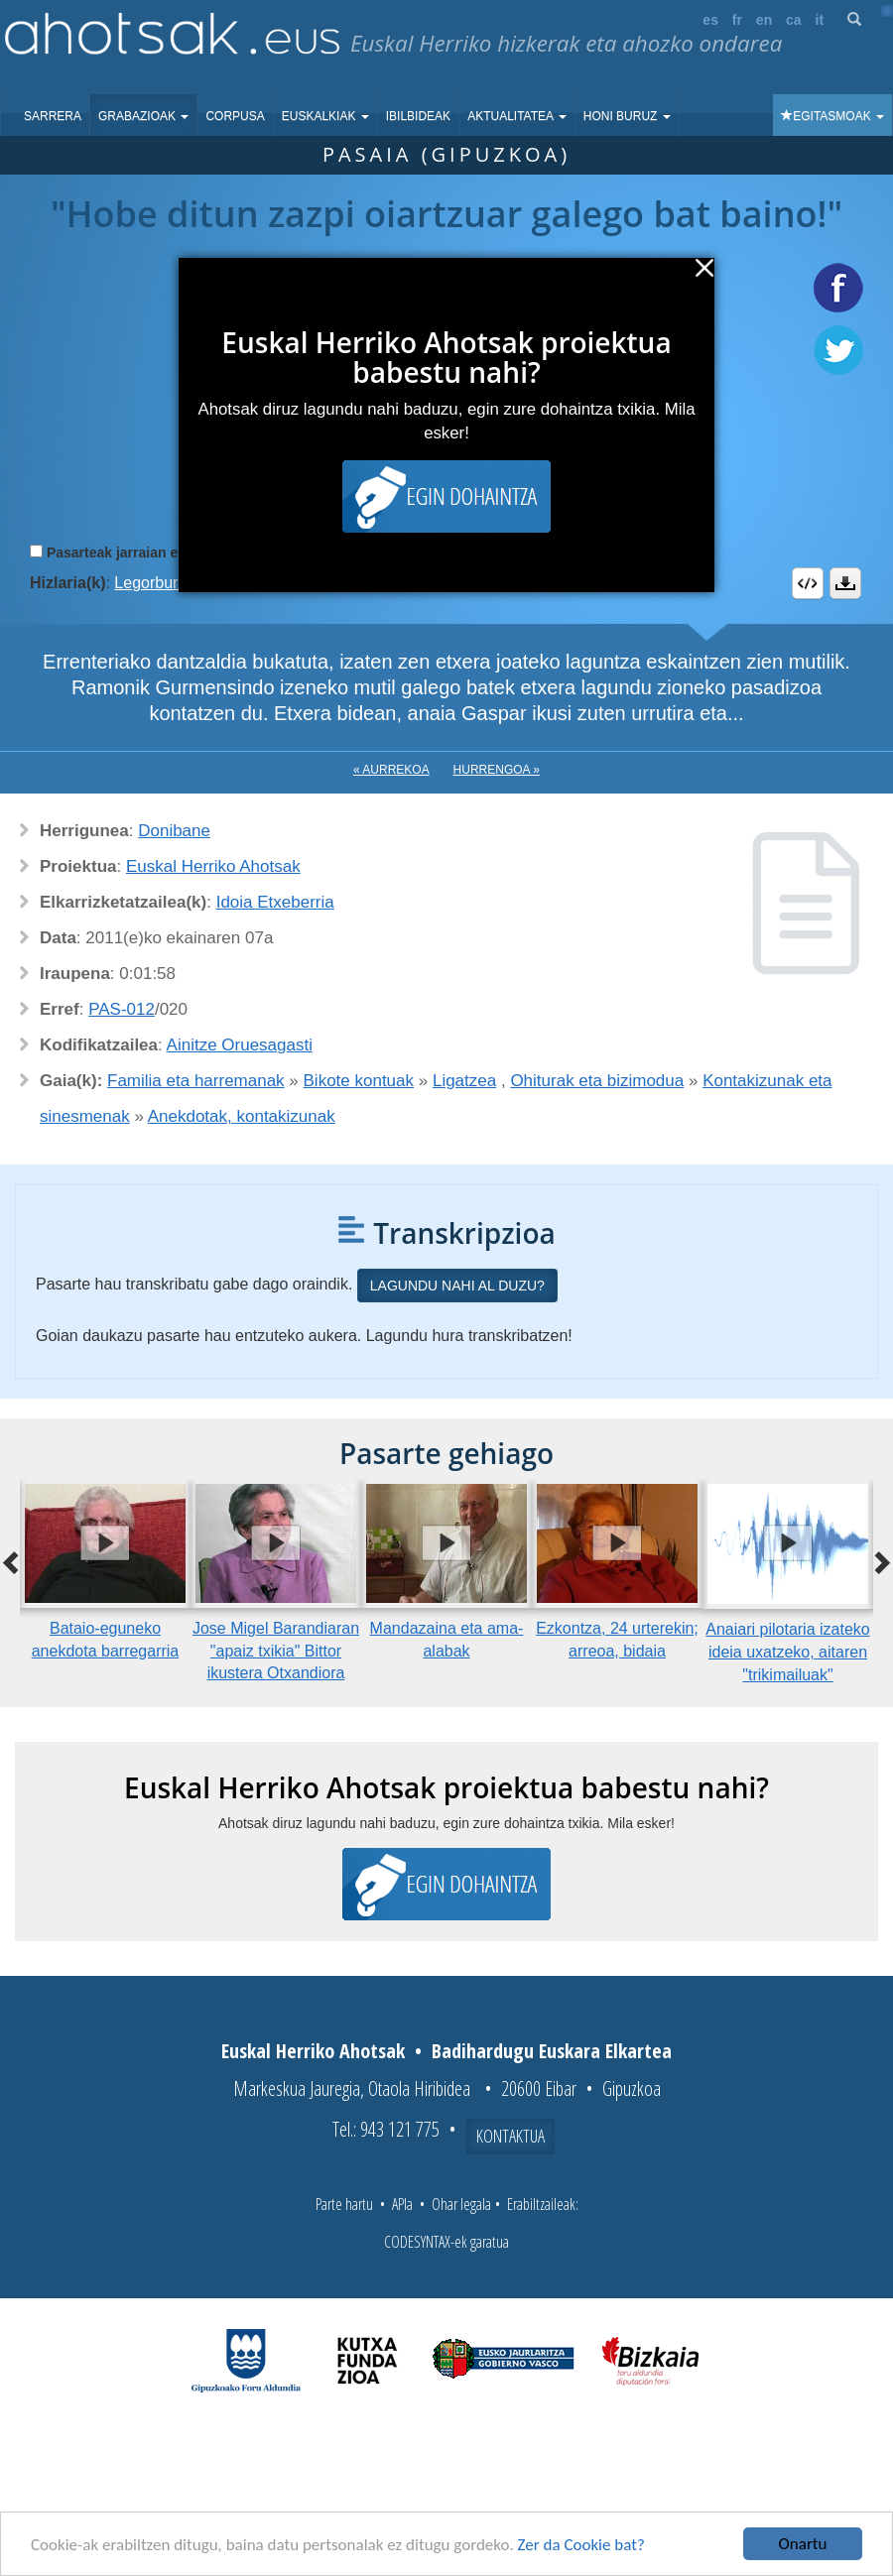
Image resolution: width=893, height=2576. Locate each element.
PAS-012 (121, 1009)
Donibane (174, 830)
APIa (402, 2204)
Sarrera (52, 116)
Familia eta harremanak (196, 1080)
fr (737, 20)
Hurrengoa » (496, 770)
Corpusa (234, 116)
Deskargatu (845, 583)
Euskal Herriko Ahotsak (213, 866)
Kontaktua (510, 2135)
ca (794, 20)
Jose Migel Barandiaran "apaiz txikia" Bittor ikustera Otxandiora (275, 1651)
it (820, 20)
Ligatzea (464, 1080)
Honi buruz (627, 116)
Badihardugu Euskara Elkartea (552, 2050)
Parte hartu (344, 2204)
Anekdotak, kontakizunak (241, 1116)
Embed (808, 583)
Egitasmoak (832, 116)
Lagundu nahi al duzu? (457, 1285)
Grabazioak (143, 116)
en (764, 20)
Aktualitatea (517, 116)
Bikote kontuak (359, 1080)
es (710, 20)
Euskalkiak (325, 116)
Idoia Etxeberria (275, 902)
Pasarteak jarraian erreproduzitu (153, 552)
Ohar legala (461, 2204)
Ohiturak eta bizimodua (597, 1080)
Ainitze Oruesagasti (240, 1045)
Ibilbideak (418, 116)
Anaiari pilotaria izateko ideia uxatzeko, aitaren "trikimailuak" (787, 1652)
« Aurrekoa (391, 770)
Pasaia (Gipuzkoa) (446, 154)
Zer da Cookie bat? (581, 2544)
